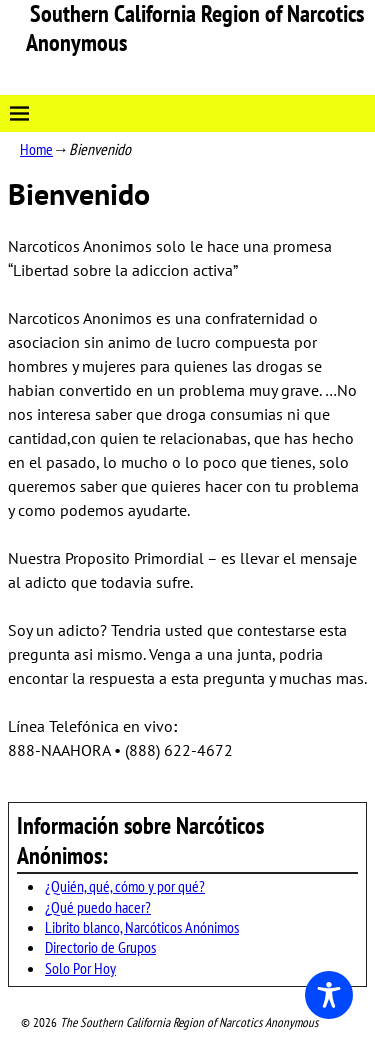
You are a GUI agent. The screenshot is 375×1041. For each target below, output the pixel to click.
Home (36, 149)
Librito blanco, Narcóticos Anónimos (142, 927)
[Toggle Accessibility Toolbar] (329, 995)
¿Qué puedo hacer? (98, 907)
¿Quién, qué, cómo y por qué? (125, 886)
